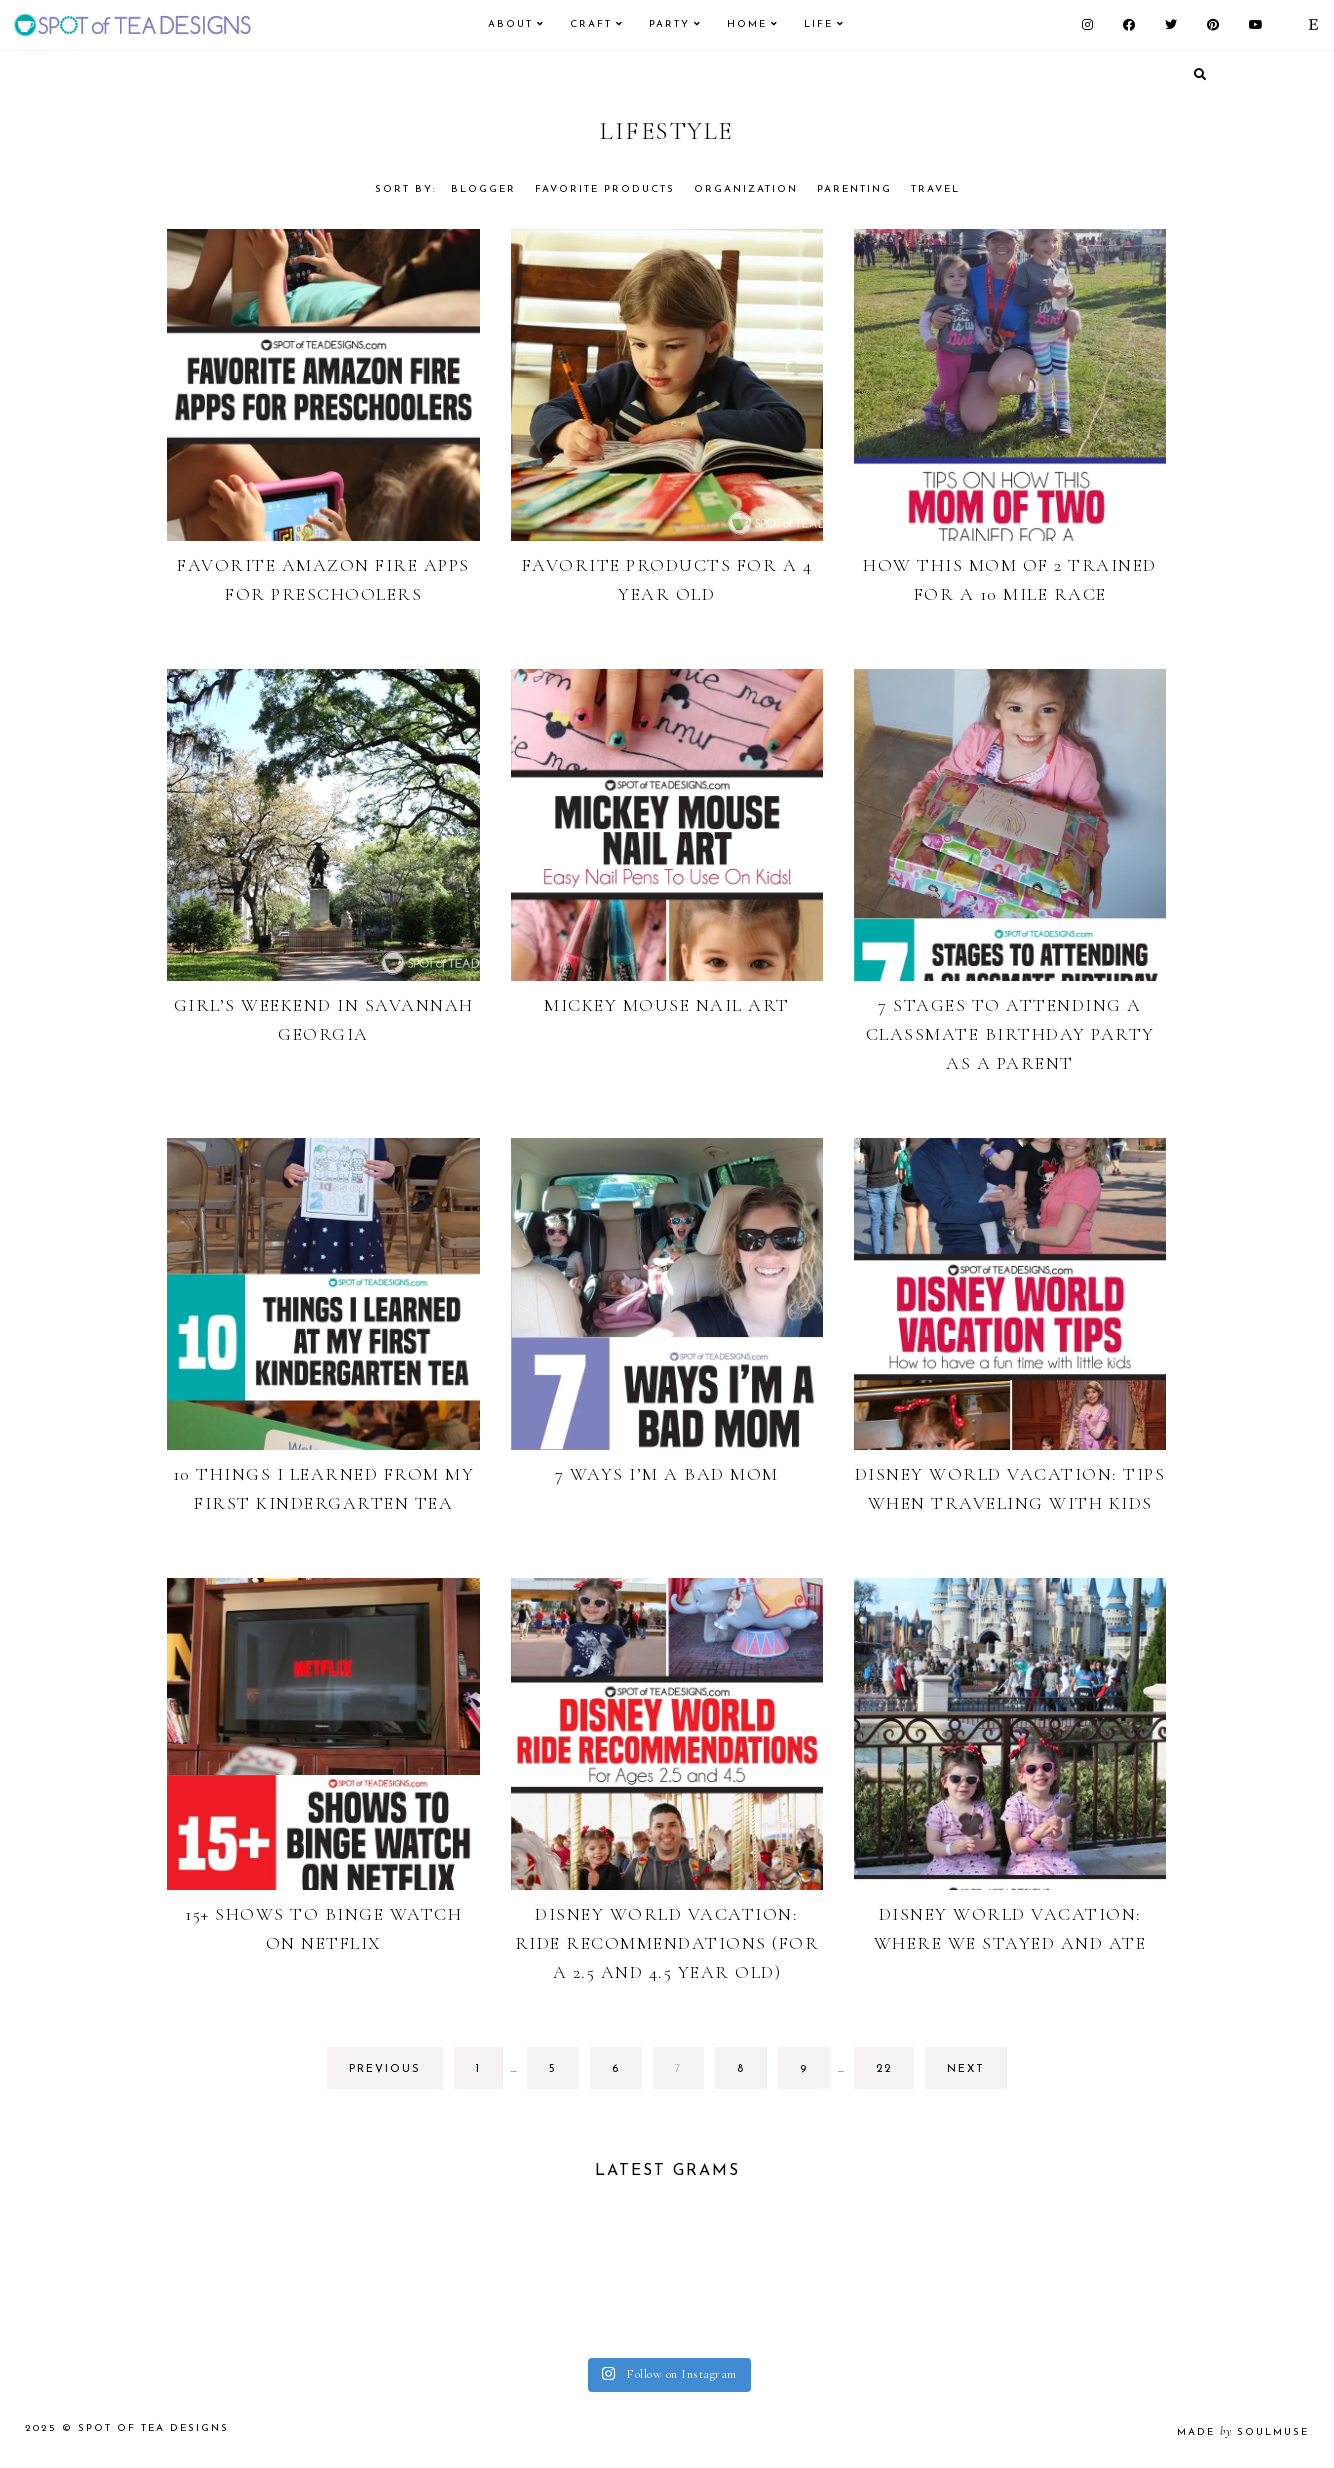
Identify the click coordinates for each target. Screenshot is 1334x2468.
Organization (746, 189)
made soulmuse (1243, 2432)
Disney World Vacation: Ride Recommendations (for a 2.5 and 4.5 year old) (667, 1943)
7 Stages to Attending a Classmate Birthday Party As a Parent (1010, 1034)
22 (893, 2074)
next (966, 2069)
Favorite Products (605, 189)
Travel (935, 189)
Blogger (483, 189)
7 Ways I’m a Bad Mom (667, 1474)
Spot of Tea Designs (153, 2428)
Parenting (854, 189)
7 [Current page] (689, 2074)
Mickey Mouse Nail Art (667, 1005)
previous (385, 2069)
